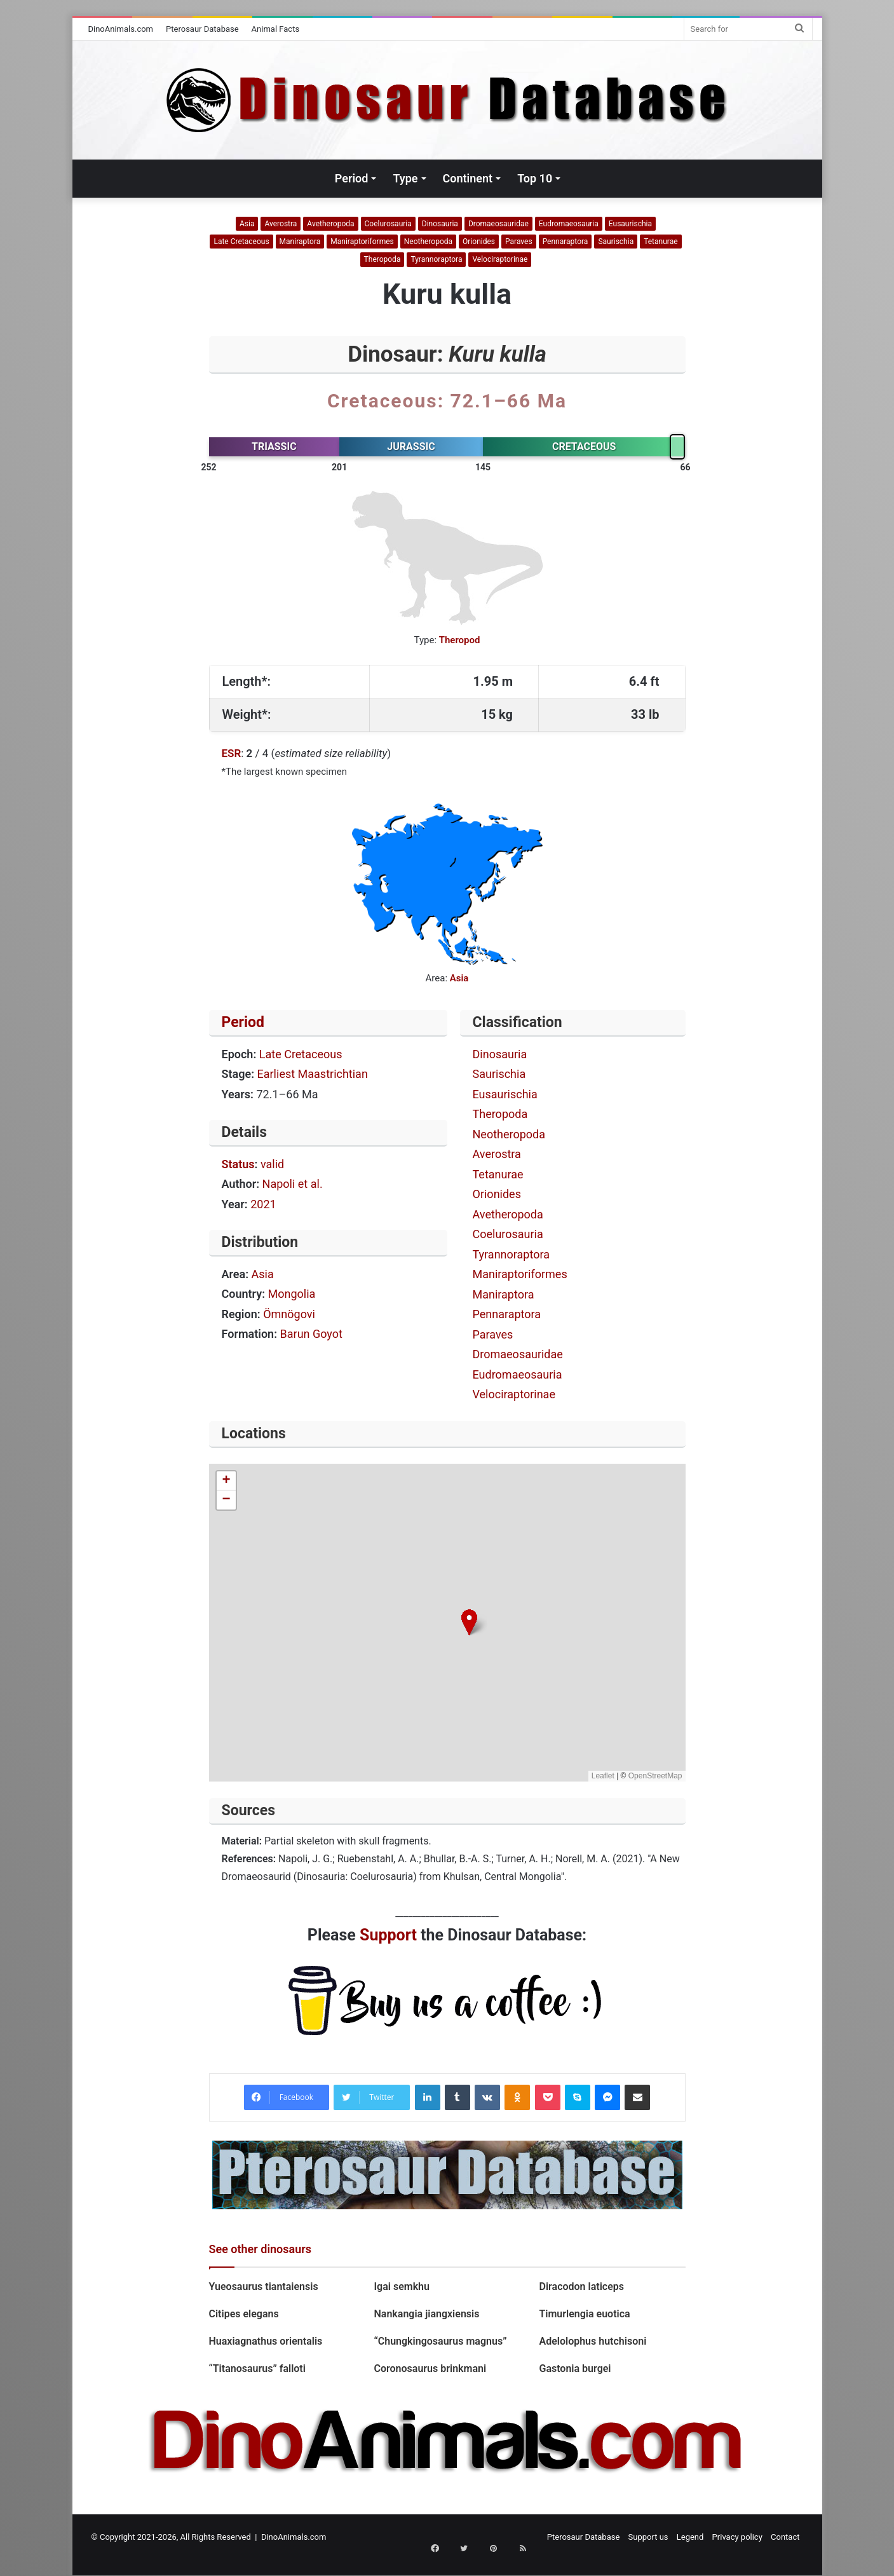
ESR (231, 753)
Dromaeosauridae (498, 223)
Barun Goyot (311, 1333)
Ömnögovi (289, 1314)
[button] (469, 1622)
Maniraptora (300, 241)
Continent (468, 178)
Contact (785, 2537)
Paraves (518, 241)
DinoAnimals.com (121, 29)
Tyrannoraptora (436, 259)
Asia (247, 223)
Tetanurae (660, 241)
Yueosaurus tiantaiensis (265, 2286)
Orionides (479, 241)
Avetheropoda (330, 223)
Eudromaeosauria (569, 223)
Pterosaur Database (202, 29)
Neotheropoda (428, 241)
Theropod (459, 640)
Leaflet (603, 1775)
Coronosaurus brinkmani (430, 2368)
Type (405, 178)
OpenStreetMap (655, 1775)
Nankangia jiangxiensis (426, 2314)
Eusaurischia (630, 223)
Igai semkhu (401, 2286)
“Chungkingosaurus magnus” (440, 2341)
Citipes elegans (244, 2314)
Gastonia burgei (575, 2368)
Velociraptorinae (499, 259)
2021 (263, 1204)
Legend (690, 2537)
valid (272, 1164)
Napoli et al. (292, 1183)
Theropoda (382, 259)
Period (352, 178)
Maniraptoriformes (361, 241)
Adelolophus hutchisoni (592, 2341)
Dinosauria (440, 223)
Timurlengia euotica (584, 2314)
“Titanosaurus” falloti (257, 2368)
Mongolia (292, 1293)
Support (388, 1935)
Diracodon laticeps (581, 2286)
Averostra (280, 223)
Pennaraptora (565, 241)
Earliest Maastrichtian (312, 1073)
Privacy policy (737, 2537)
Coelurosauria (388, 223)
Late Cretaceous (241, 241)
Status (238, 1164)
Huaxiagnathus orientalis (267, 2341)
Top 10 (534, 178)
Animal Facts (276, 29)
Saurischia (615, 241)
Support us (648, 2537)
